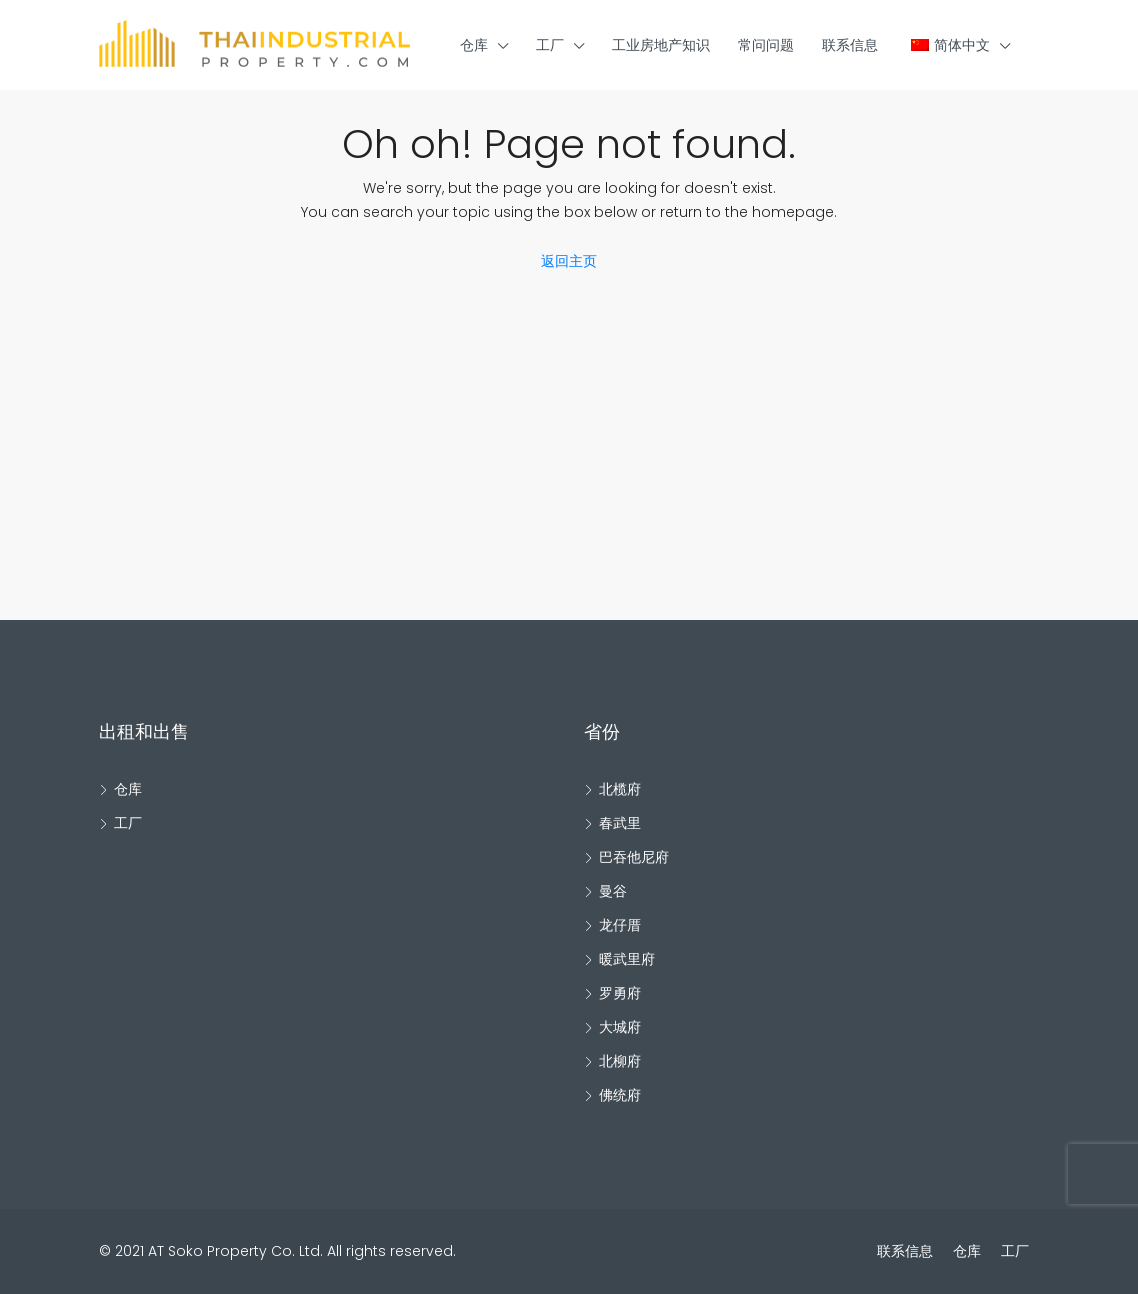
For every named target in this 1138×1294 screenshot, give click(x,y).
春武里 (620, 823)
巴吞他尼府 (634, 857)
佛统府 (620, 1095)
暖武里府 (627, 959)
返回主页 (569, 261)
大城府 (620, 1027)
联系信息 (850, 45)
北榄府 (620, 789)
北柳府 (620, 1061)
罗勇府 (620, 993)
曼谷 (613, 891)
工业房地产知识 (661, 45)
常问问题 (766, 45)
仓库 (474, 45)
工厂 (550, 45)
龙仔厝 (620, 925)
